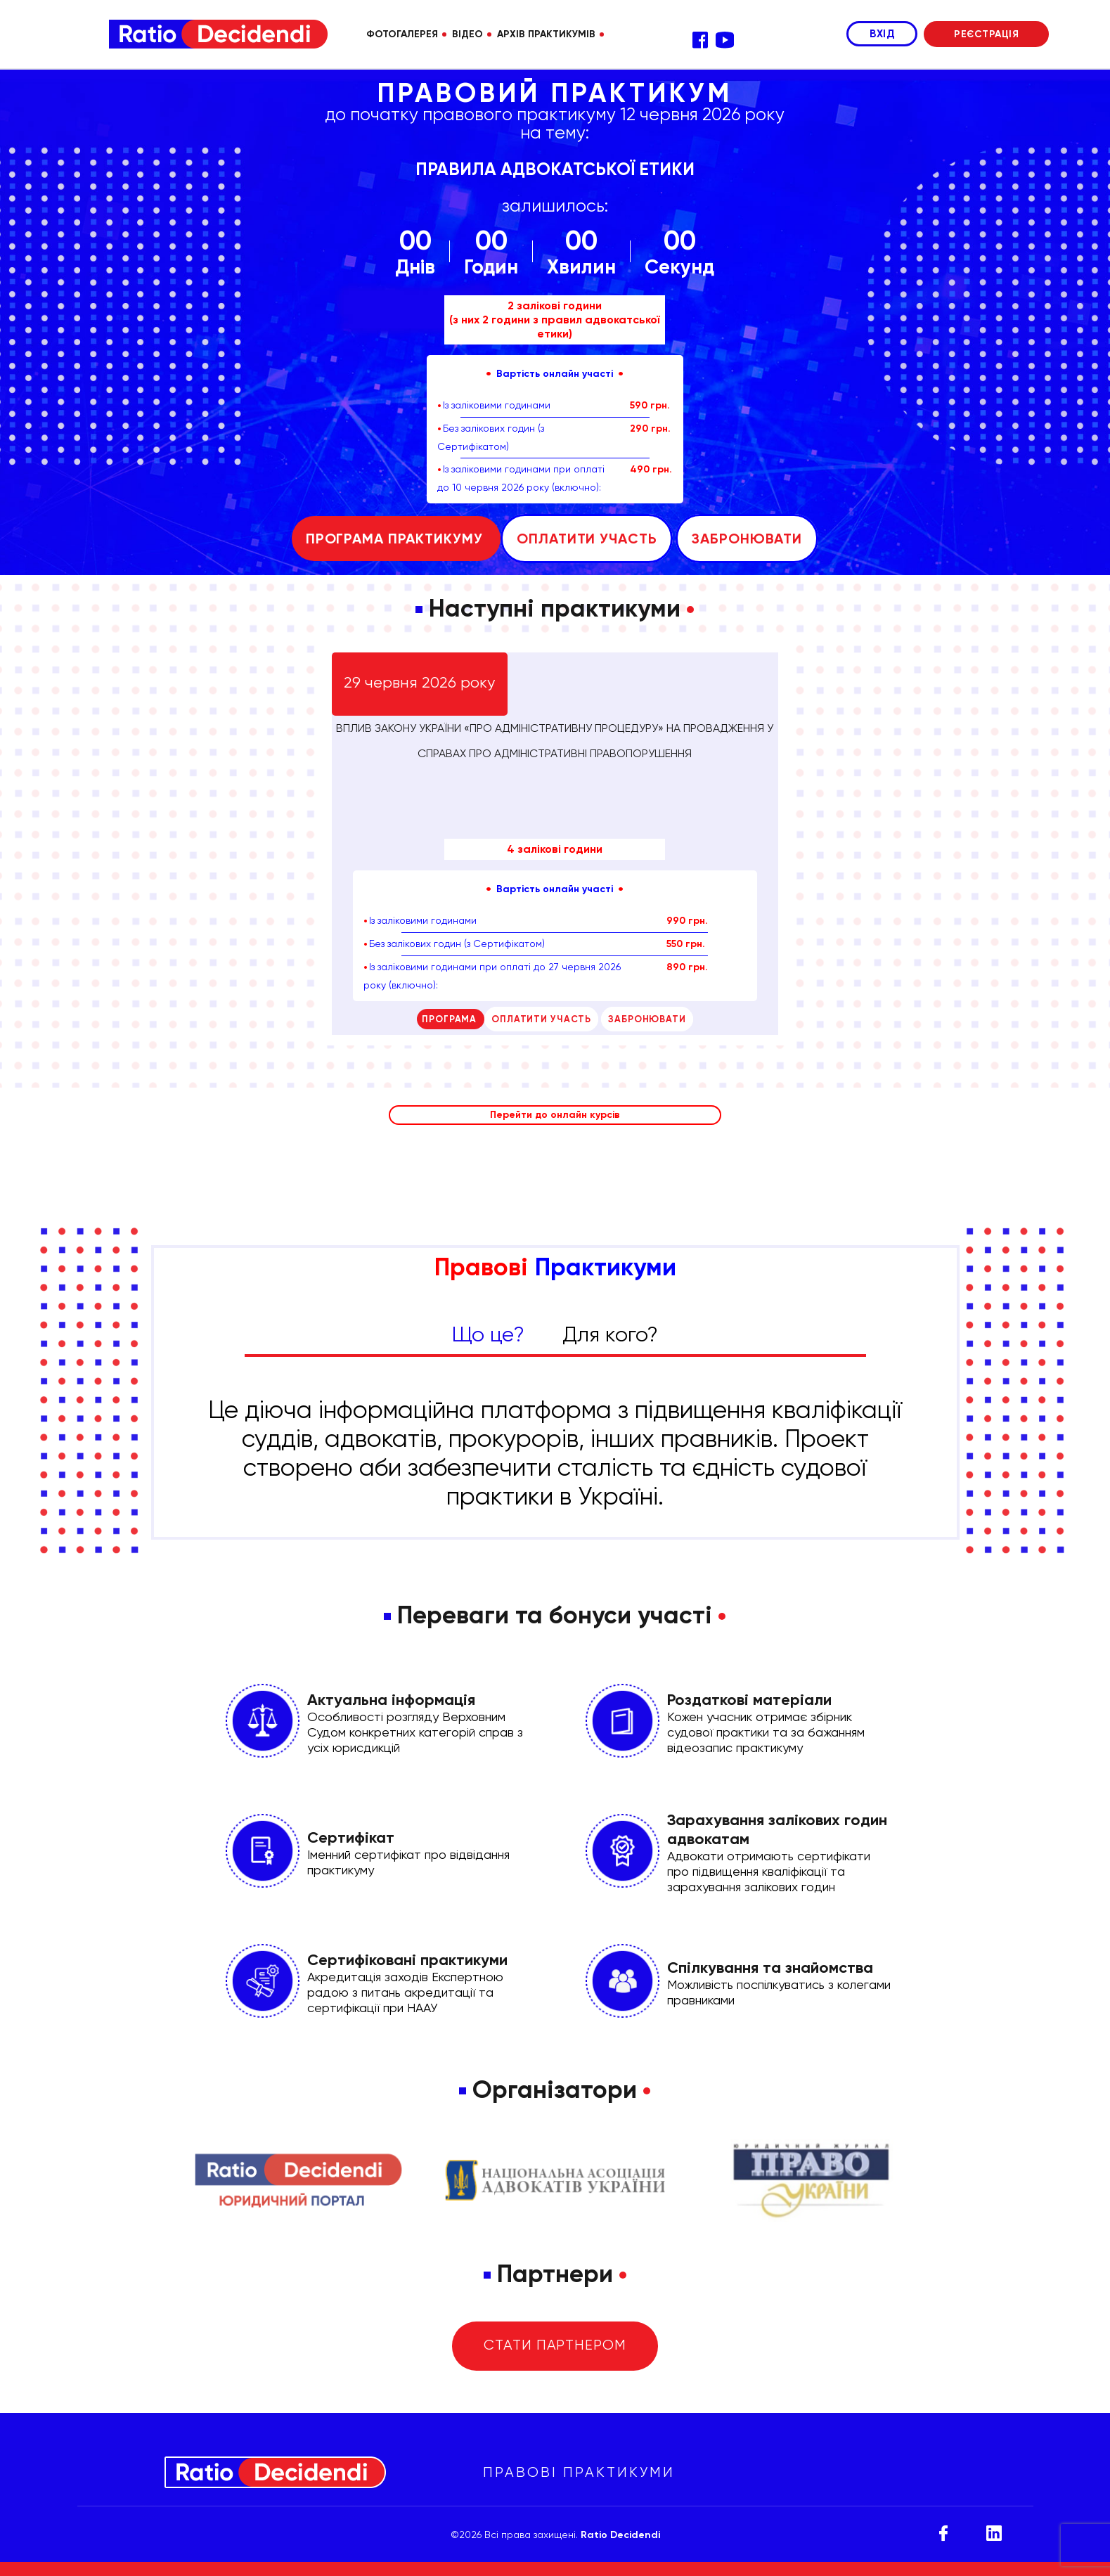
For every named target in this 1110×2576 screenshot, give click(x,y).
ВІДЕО (467, 34)
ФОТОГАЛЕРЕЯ (402, 34)
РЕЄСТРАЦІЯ (986, 34)
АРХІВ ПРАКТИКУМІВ (546, 34)
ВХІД (882, 33)
